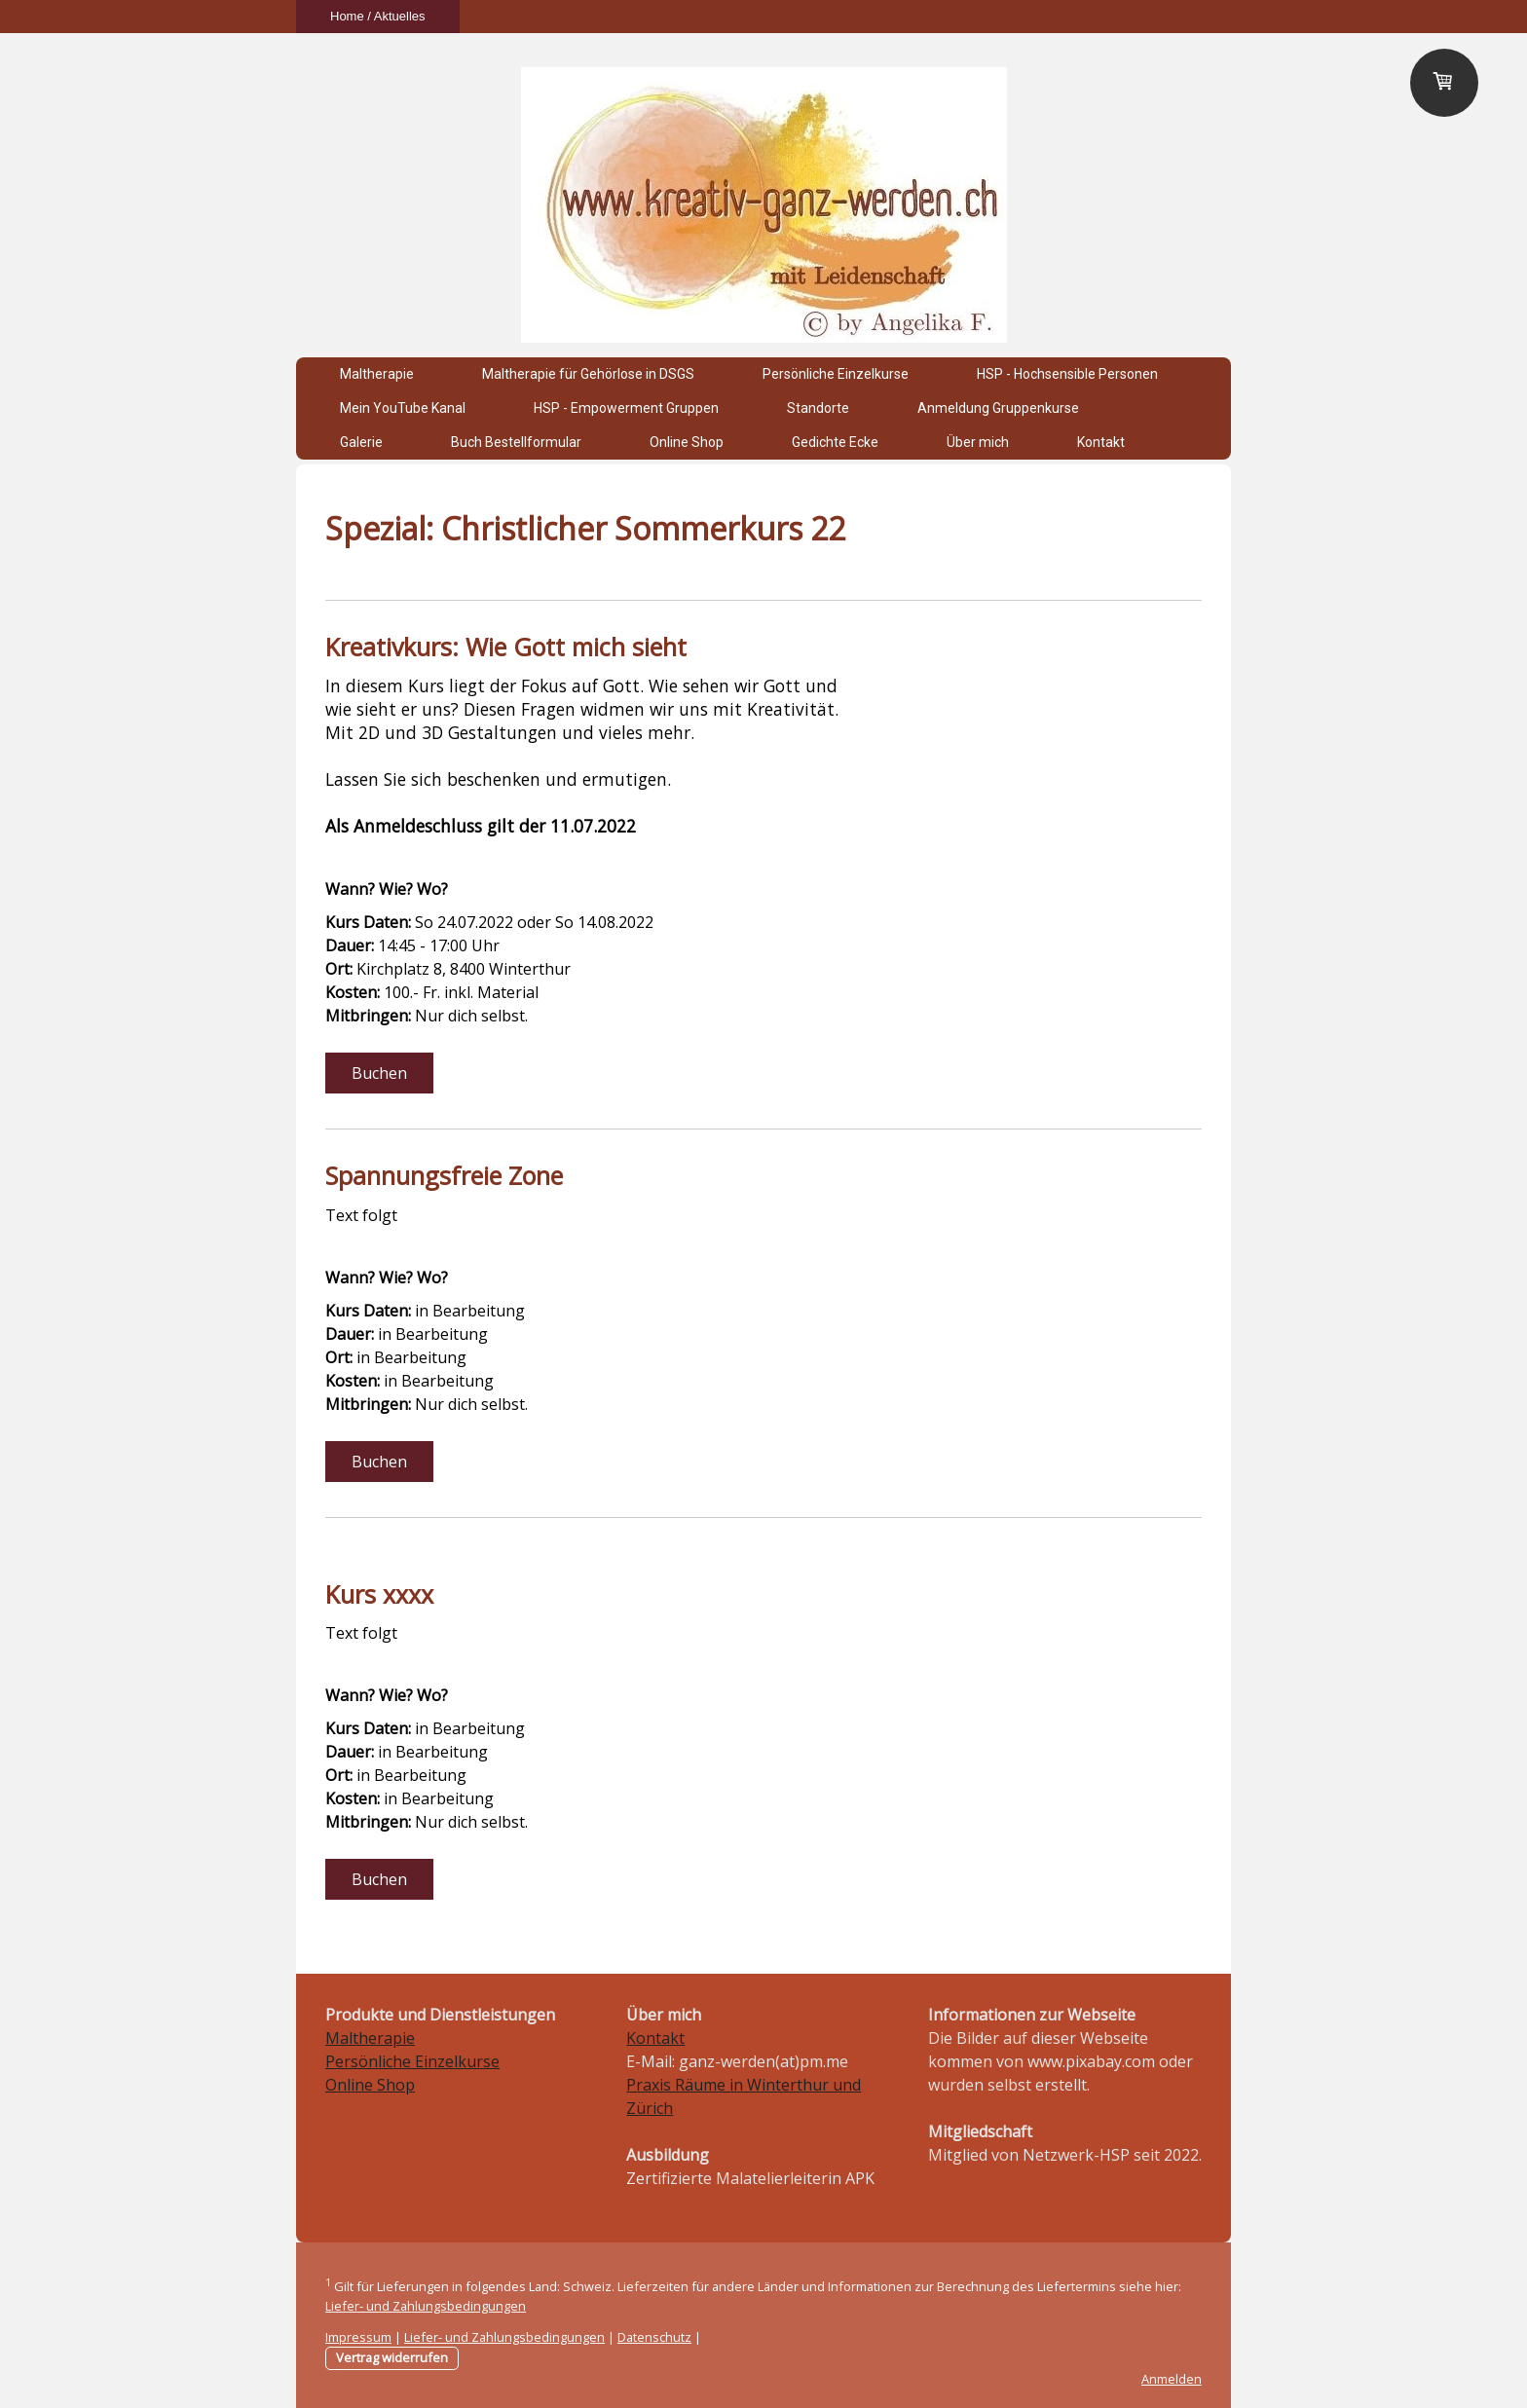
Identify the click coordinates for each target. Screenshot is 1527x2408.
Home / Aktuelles (378, 16)
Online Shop (687, 442)
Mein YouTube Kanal (403, 408)
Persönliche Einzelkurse (836, 374)
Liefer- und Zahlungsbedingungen (425, 2306)
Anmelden (1171, 2379)
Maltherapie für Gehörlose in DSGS (588, 374)
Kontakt (1101, 442)
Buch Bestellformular (516, 442)
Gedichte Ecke (835, 442)
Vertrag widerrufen (392, 2357)
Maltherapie (377, 374)
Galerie (361, 442)
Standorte (818, 408)
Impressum (358, 2337)
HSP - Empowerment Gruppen (626, 408)
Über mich (978, 442)
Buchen (379, 1073)
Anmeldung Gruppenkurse (998, 408)
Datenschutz (654, 2337)
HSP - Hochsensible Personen (1067, 374)
